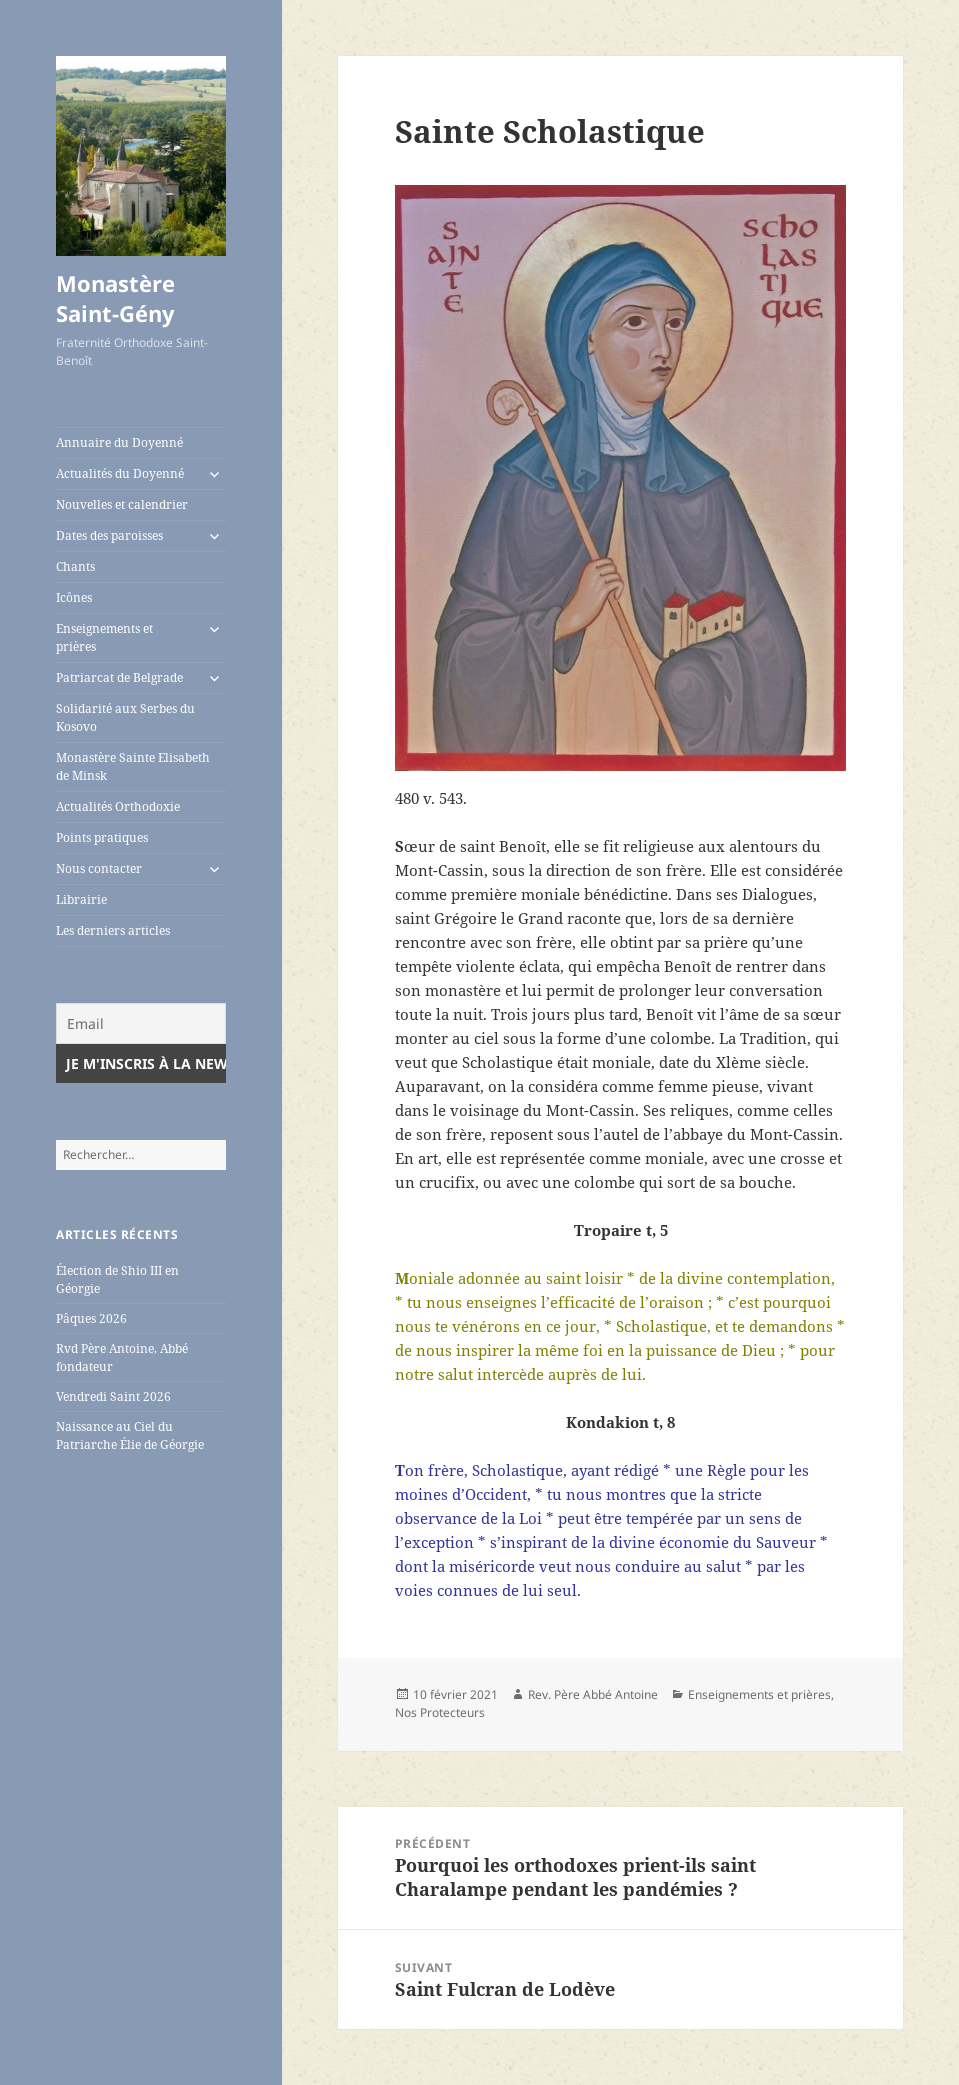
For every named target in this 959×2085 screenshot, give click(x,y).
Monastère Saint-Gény (115, 298)
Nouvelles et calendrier (122, 504)
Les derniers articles (113, 930)
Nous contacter (99, 868)
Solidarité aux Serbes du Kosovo (125, 717)
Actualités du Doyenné (120, 473)
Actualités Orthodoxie (118, 806)
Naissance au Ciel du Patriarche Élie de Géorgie (130, 1435)
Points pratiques (102, 837)
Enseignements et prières (104, 637)
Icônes (74, 597)
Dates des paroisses (109, 535)
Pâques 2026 (91, 1318)
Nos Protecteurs (440, 1712)
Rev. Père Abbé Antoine (593, 1694)
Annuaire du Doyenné (119, 442)
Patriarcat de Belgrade (119, 677)
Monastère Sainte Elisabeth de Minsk (133, 766)
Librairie (81, 899)
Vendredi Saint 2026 (113, 1396)
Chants (75, 566)
